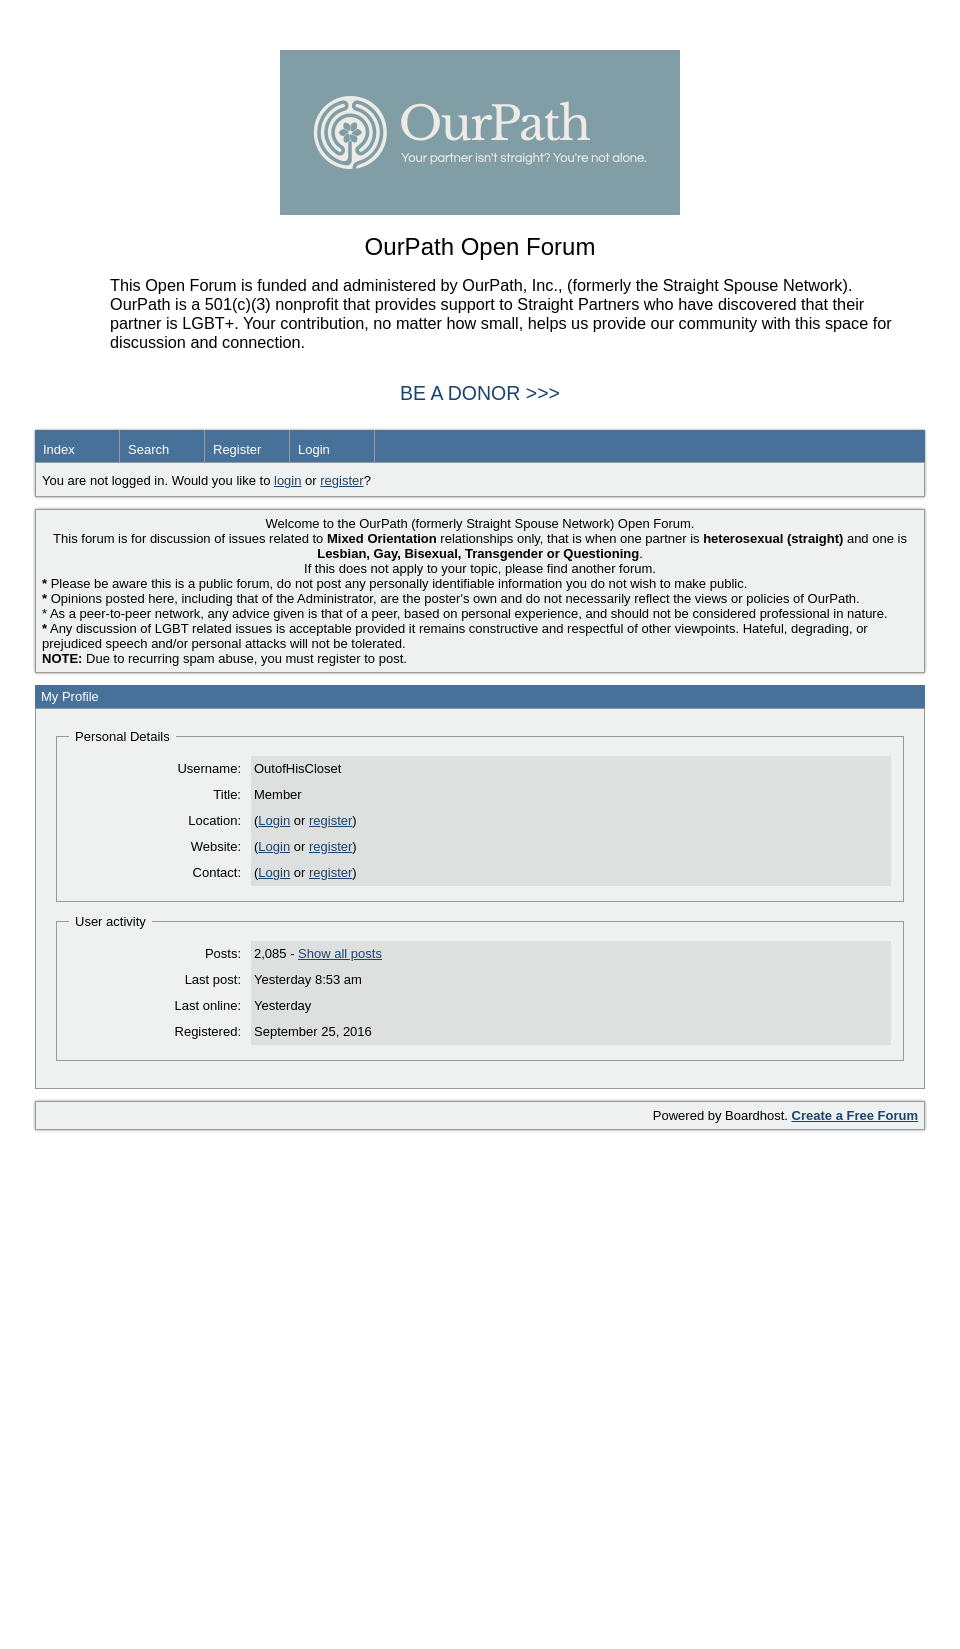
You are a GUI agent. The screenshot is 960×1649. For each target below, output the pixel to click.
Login (314, 449)
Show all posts (340, 953)
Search (148, 449)
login (287, 480)
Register (237, 449)
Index (59, 449)
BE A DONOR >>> (480, 393)
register (341, 480)
